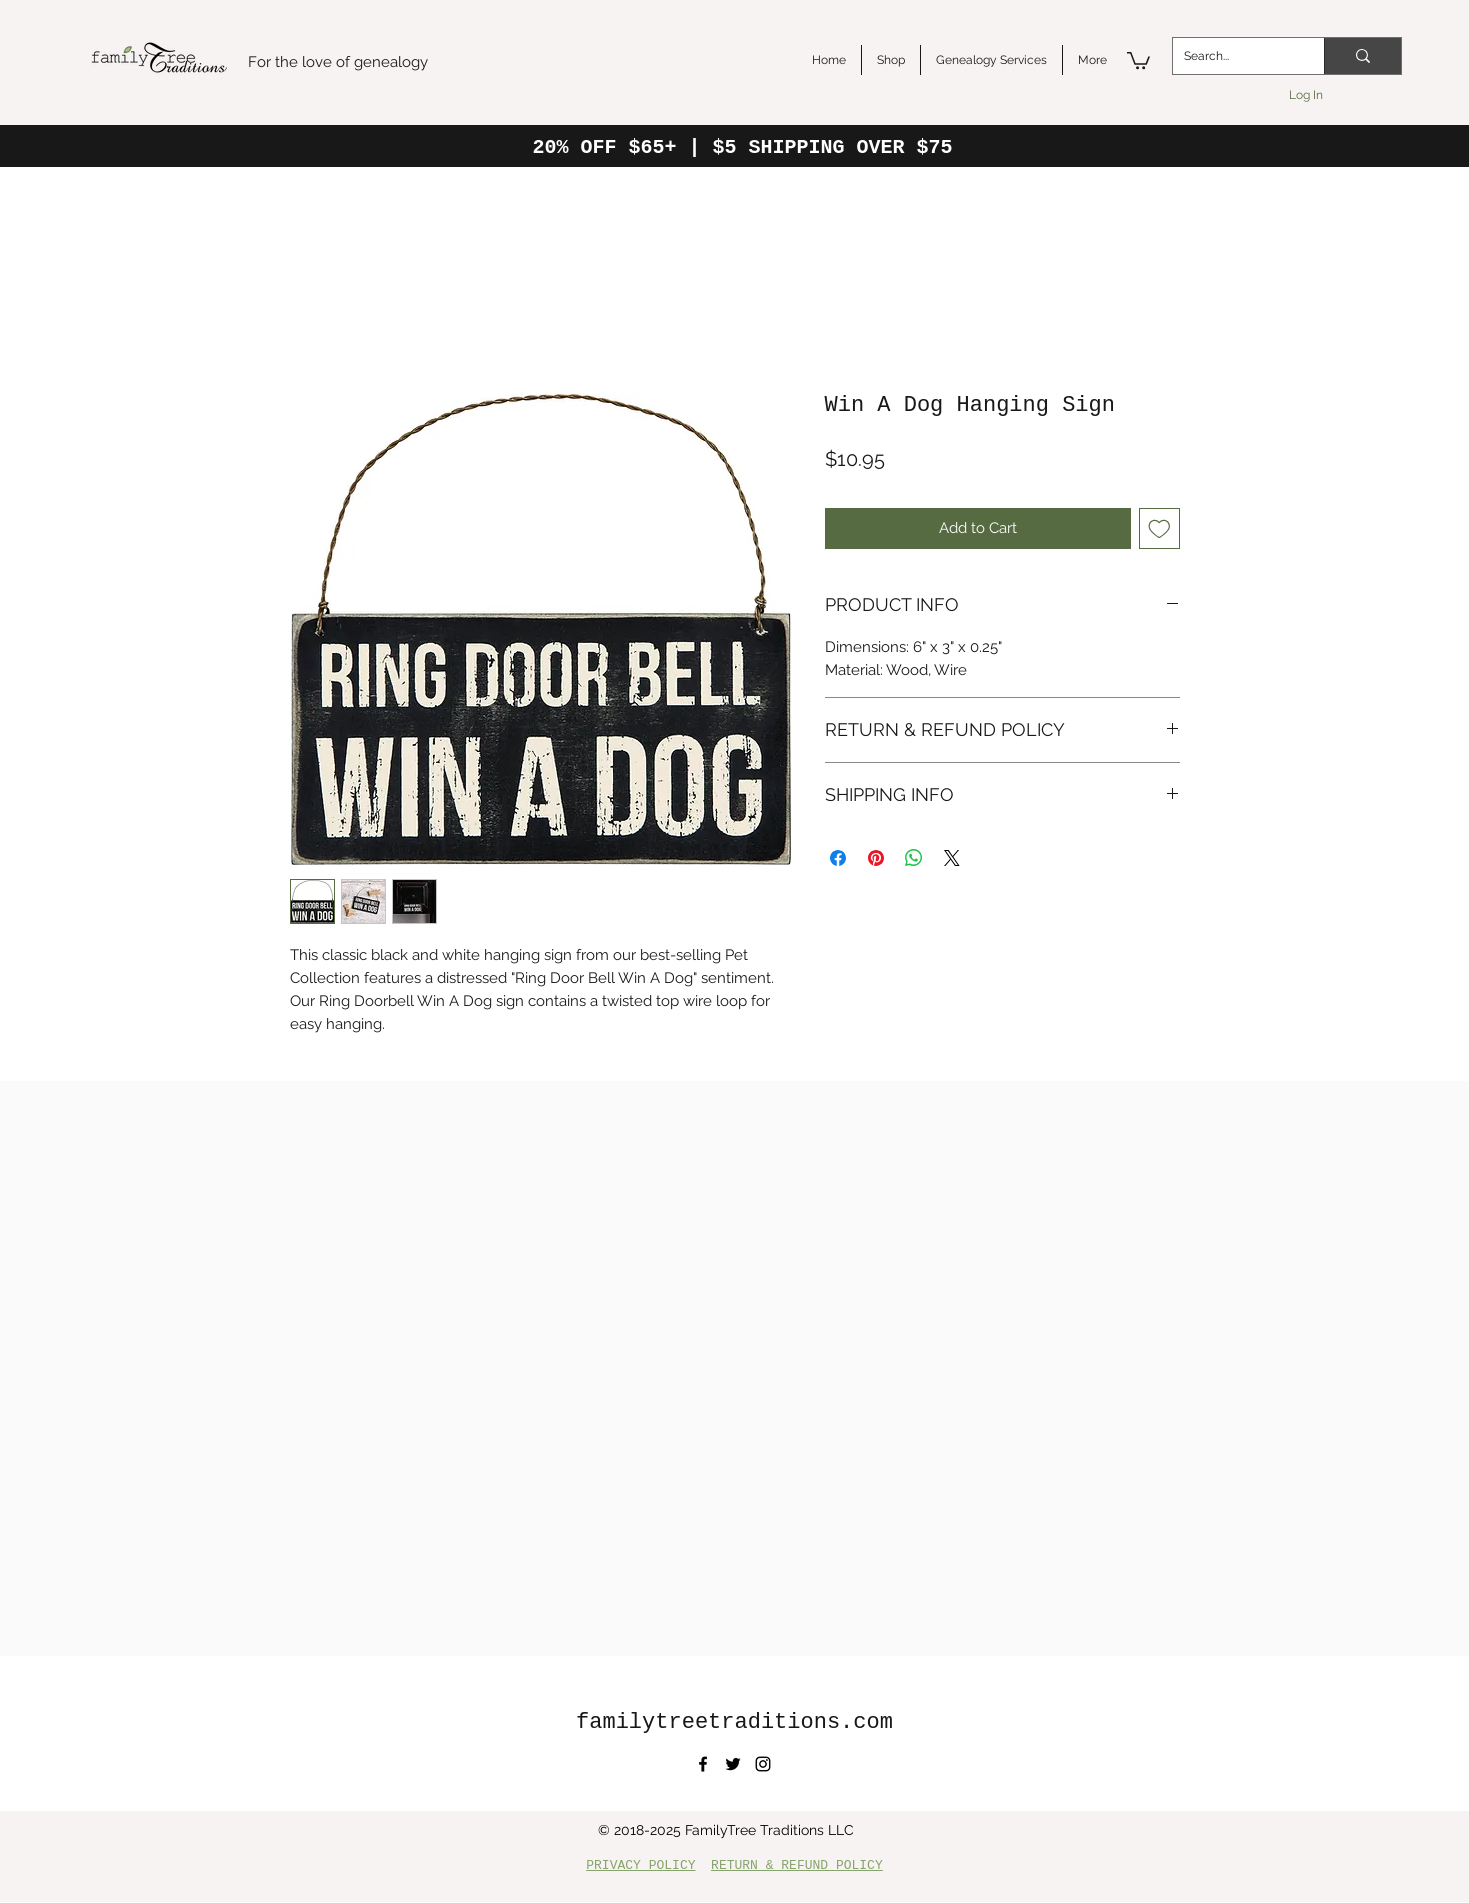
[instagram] (763, 1764)
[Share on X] (952, 858)
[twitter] (733, 1764)
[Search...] (1233, 56)
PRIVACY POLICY (640, 1865)
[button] (1138, 59)
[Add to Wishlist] (1159, 528)
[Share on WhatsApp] (914, 858)
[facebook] (703, 1764)
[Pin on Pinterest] (876, 858)
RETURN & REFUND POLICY (797, 1865)
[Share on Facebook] (838, 858)
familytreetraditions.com (734, 1722)
